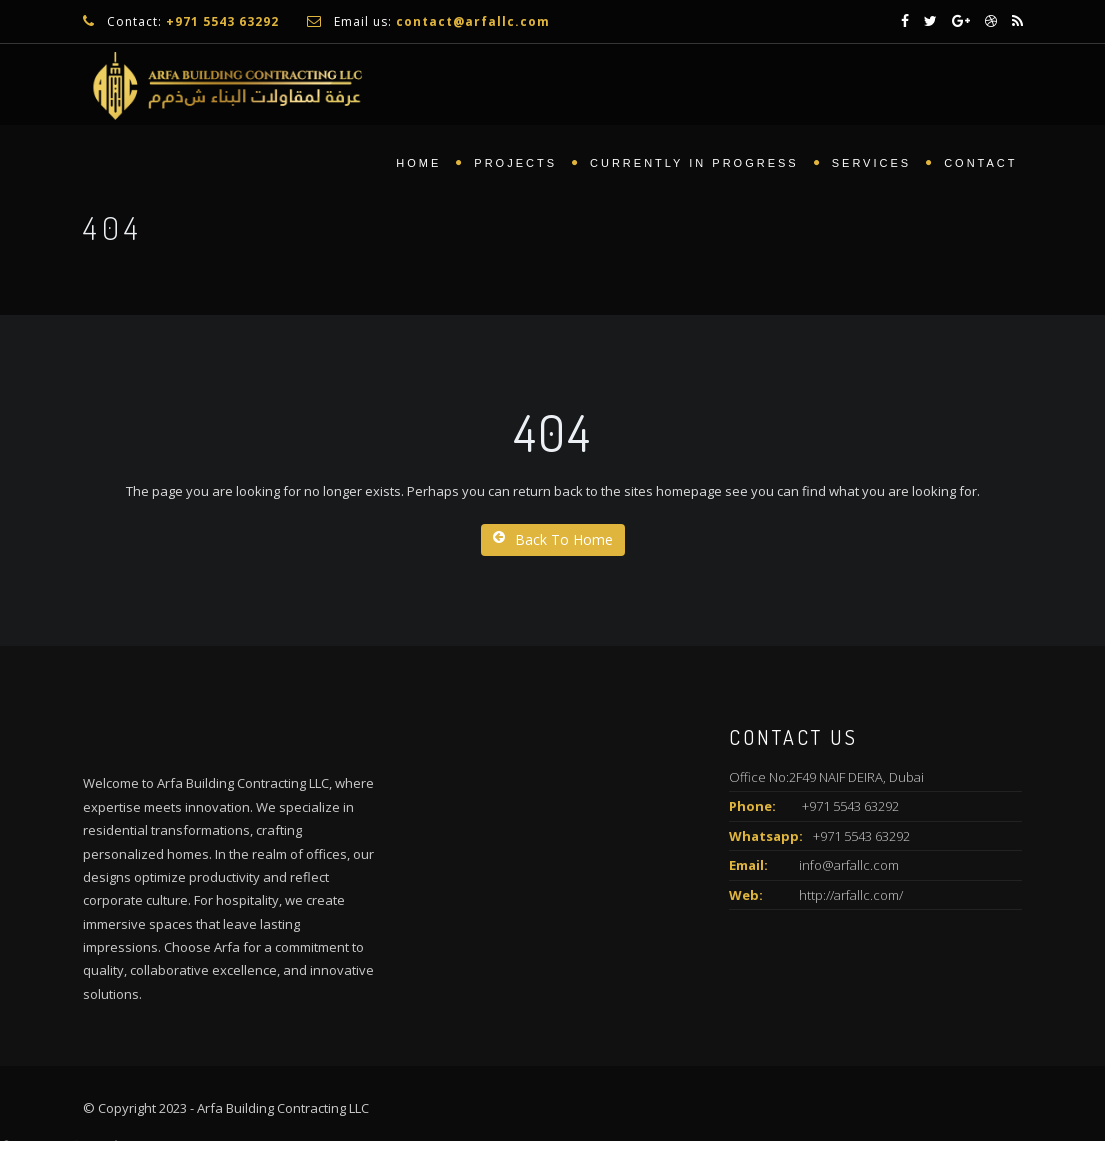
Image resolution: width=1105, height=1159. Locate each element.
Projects (515, 165)
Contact (980, 165)
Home (418, 165)
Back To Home (553, 539)
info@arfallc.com (849, 865)
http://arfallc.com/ (851, 895)
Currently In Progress (694, 165)
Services (871, 165)
